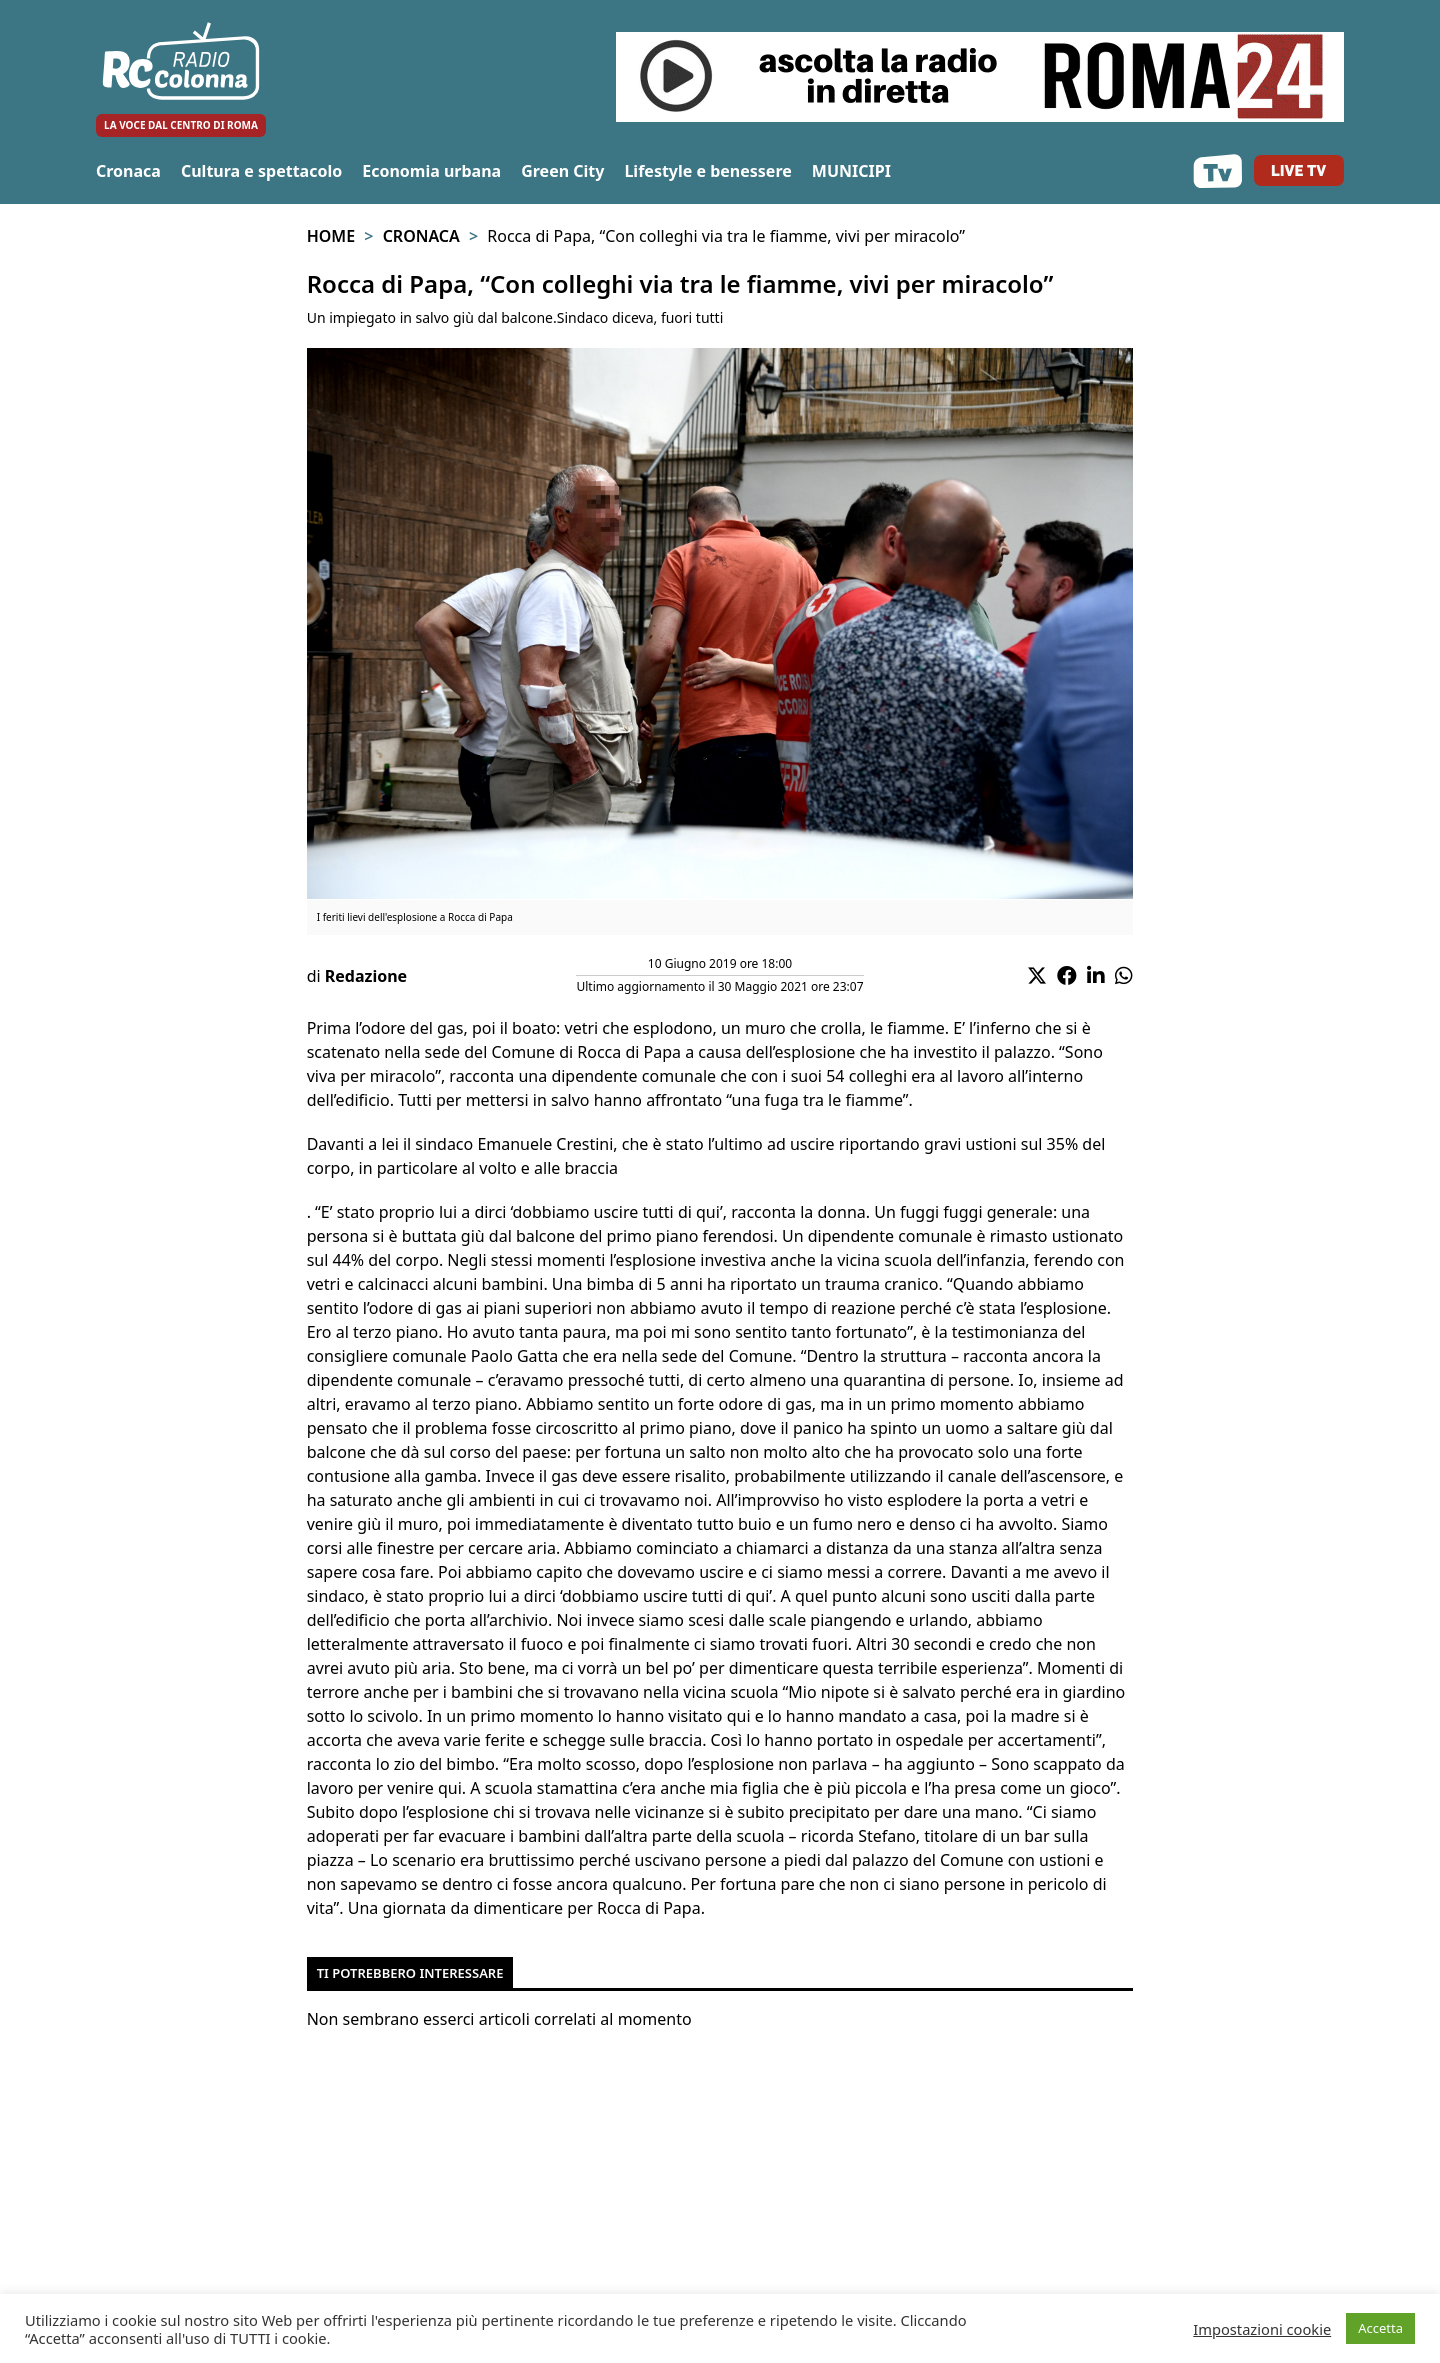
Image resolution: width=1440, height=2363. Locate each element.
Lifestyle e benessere (707, 171)
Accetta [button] (1380, 2328)
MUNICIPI (851, 171)
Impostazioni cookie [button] (1262, 2329)
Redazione (366, 976)
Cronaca (128, 171)
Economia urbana (431, 171)
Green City (562, 171)
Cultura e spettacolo (261, 171)
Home (331, 236)
